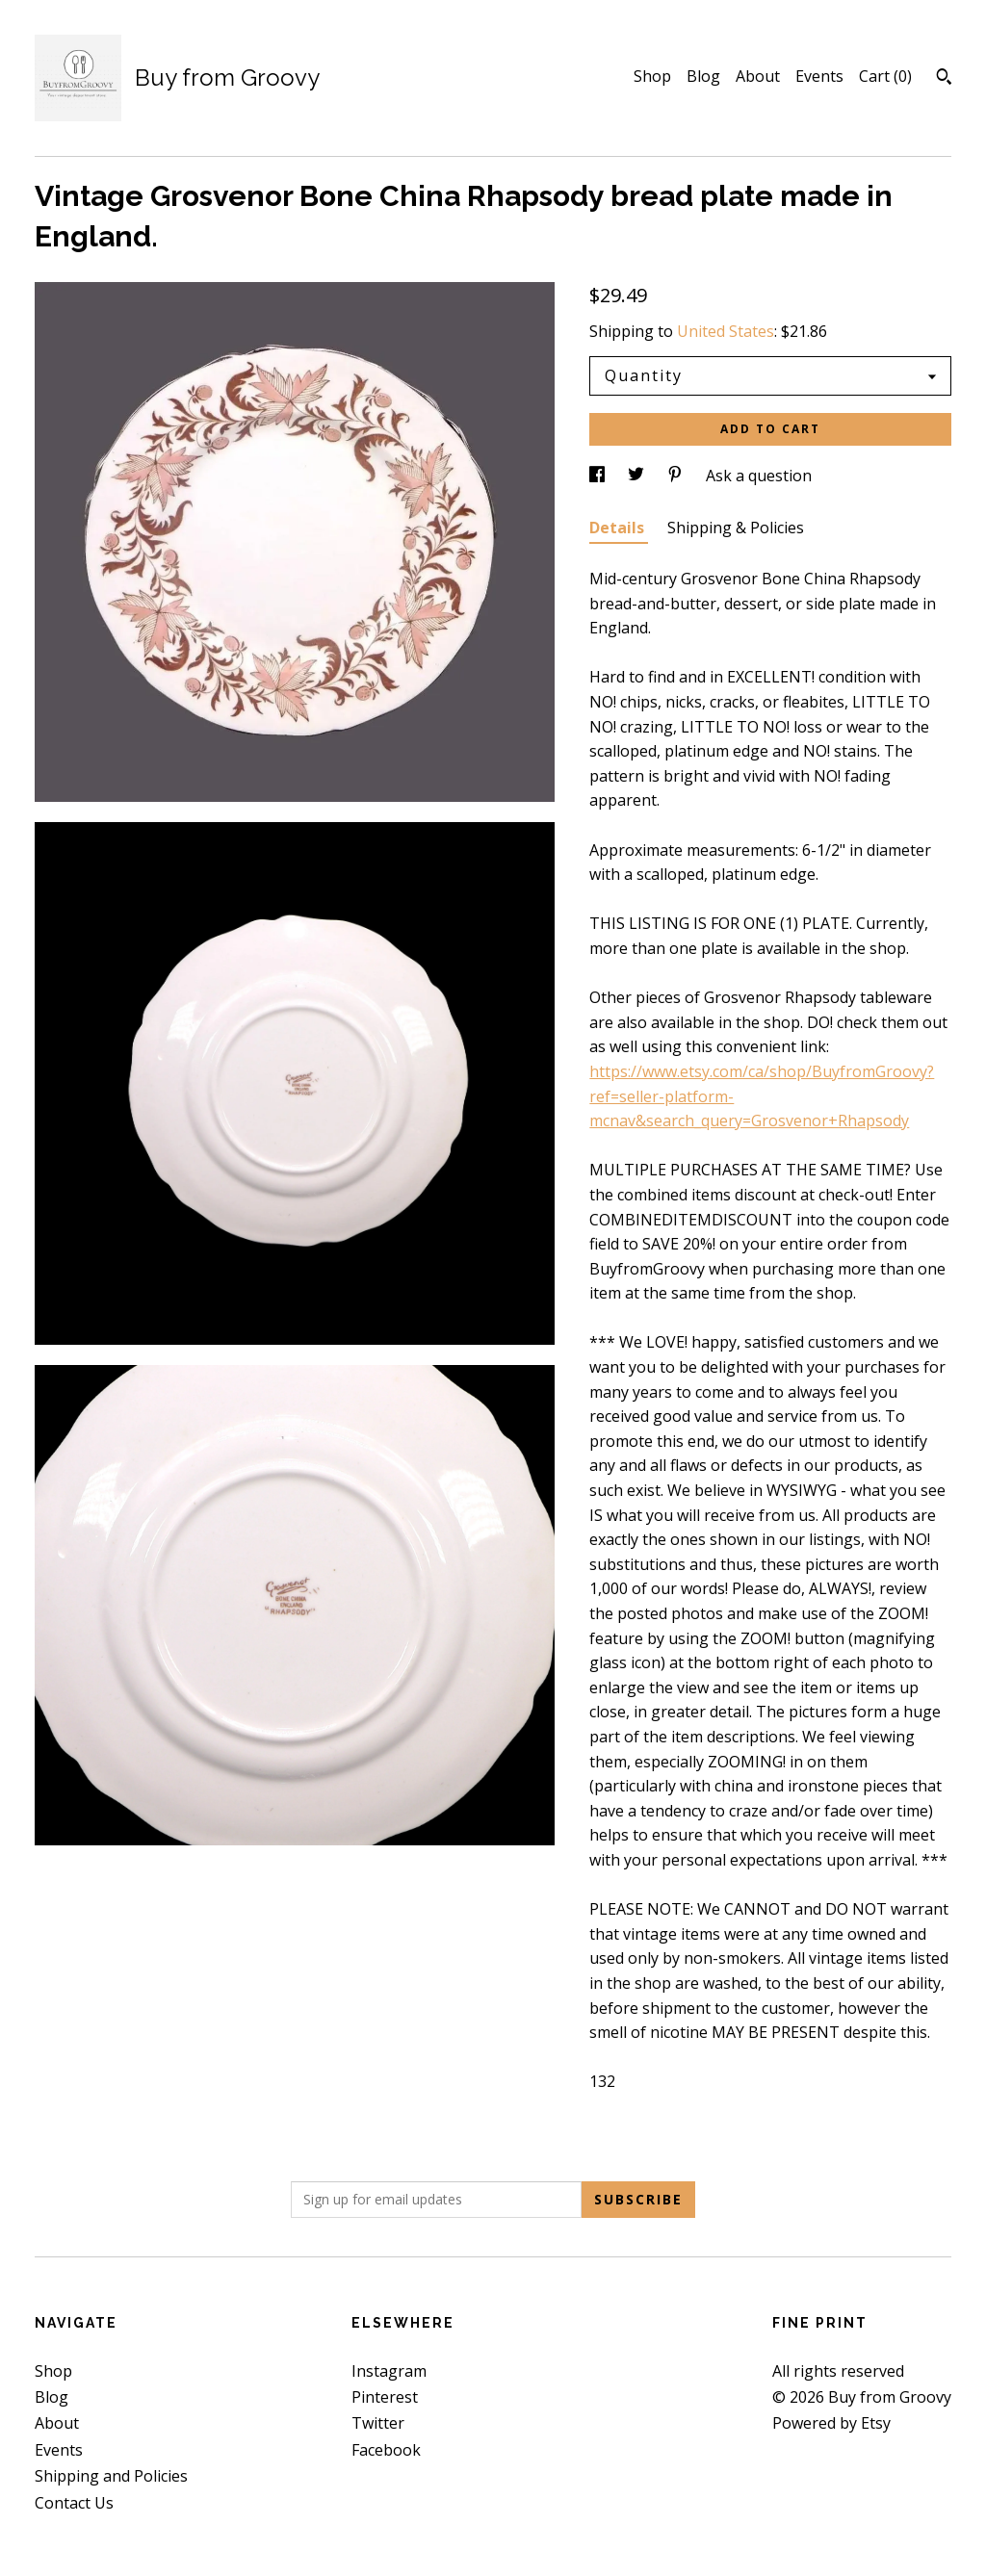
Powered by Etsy (831, 2423)
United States (725, 331)
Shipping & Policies (735, 527)
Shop (652, 76)
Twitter (377, 2423)
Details (618, 527)
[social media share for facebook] (599, 475)
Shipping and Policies (111, 2475)
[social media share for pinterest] (677, 475)
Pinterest (384, 2397)
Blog (703, 76)
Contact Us (74, 2502)
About (758, 76)
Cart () (885, 76)
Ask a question (759, 475)
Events (819, 76)
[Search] (944, 79)
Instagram (389, 2371)
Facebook (386, 2449)
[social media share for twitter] (638, 475)
